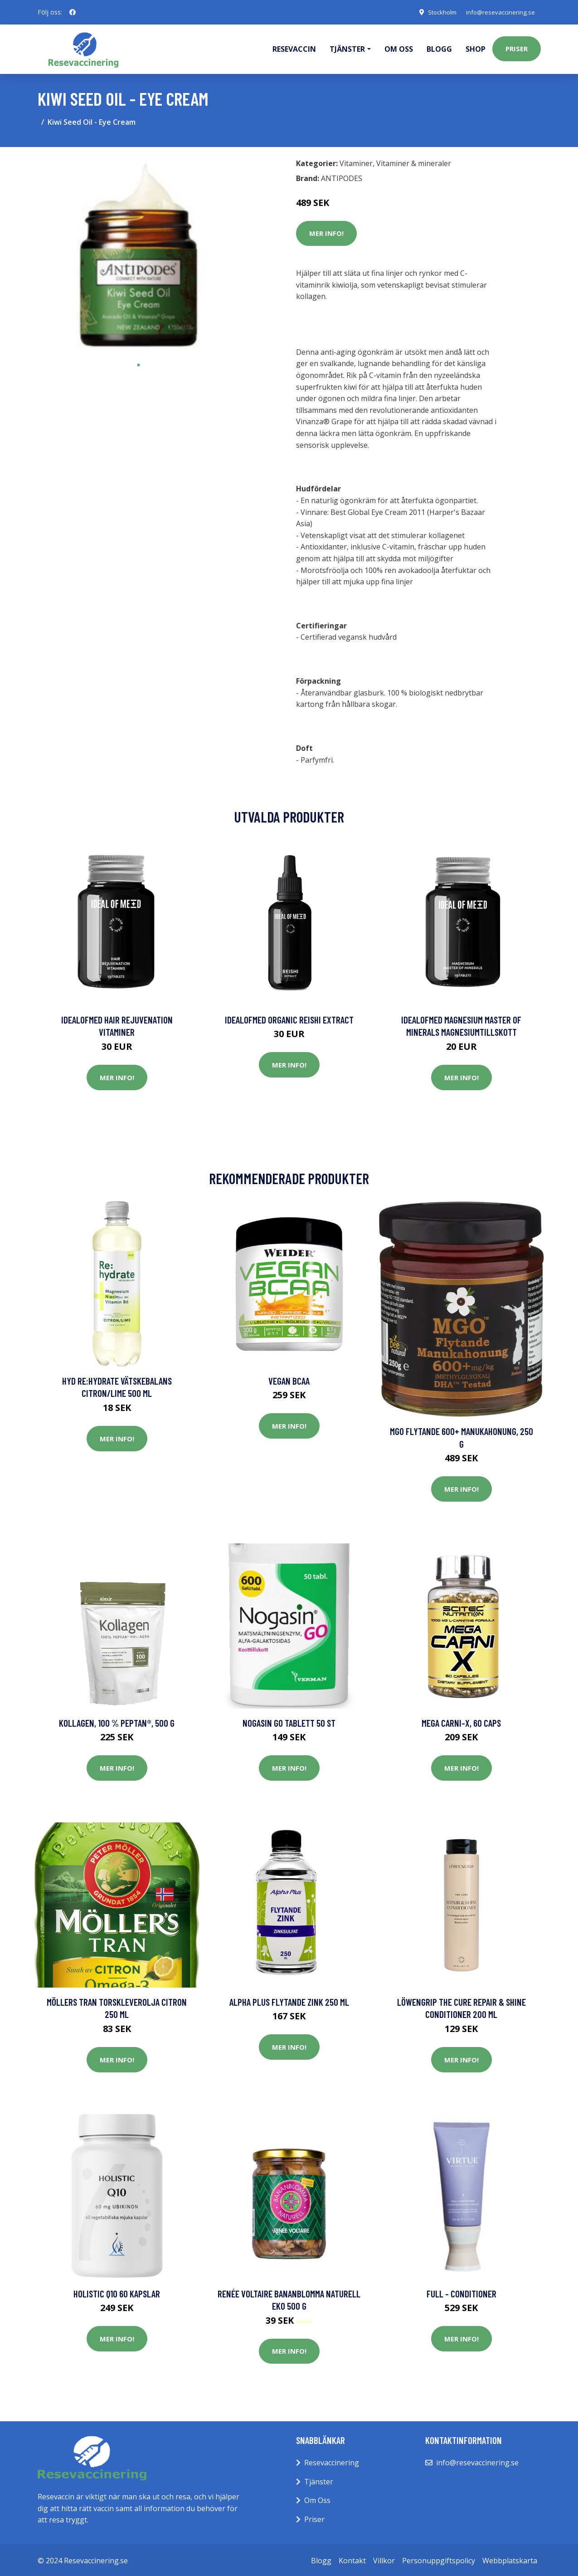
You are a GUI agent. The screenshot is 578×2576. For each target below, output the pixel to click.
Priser (516, 48)
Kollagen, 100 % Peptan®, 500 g (117, 1721)
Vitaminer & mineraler (413, 162)
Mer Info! (326, 231)
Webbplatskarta (509, 2559)
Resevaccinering (331, 2461)
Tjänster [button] (347, 48)
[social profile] (72, 12)
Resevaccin (294, 48)
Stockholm (436, 12)
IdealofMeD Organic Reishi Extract (289, 1018)
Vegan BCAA (289, 1379)
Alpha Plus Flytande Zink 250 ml (289, 2000)
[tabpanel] (138, 254)
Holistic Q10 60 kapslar (116, 2292)
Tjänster (318, 2480)
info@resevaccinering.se (498, 12)
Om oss (398, 48)
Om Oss (317, 2499)
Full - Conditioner (461, 2292)
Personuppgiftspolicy (438, 2559)
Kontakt (352, 2559)
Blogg (439, 48)
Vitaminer (356, 162)
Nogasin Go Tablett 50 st (289, 1721)
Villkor (384, 2559)
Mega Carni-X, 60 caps (461, 1721)
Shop (476, 48)
